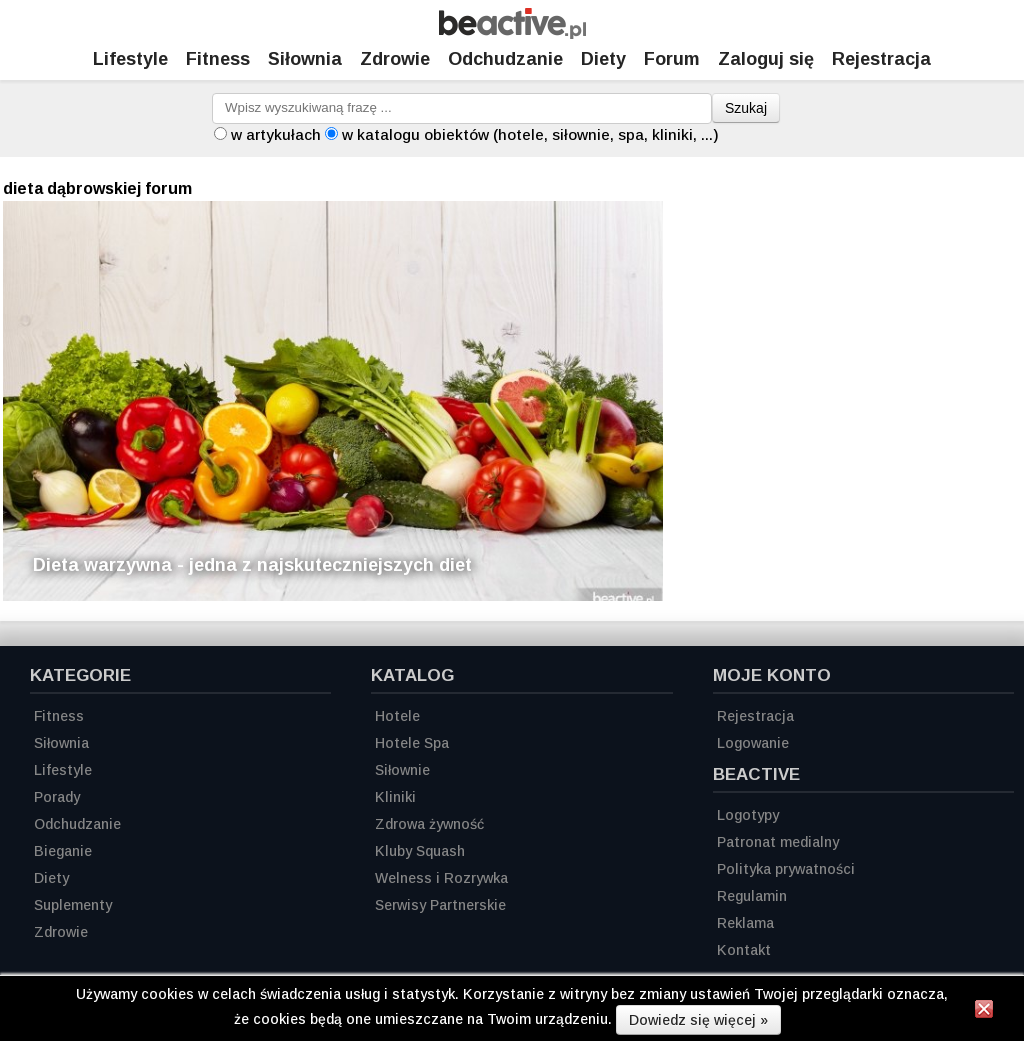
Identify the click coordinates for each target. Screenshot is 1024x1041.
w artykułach (276, 134)
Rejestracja (755, 716)
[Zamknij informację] (984, 1012)
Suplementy (73, 905)
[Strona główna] (512, 33)
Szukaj (746, 108)
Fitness (218, 59)
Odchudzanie (505, 59)
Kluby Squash (420, 851)
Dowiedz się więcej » (698, 1020)
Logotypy (748, 815)
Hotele (397, 716)
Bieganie (63, 851)
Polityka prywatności (786, 869)
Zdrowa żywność (429, 824)
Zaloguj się (766, 59)
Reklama (745, 923)
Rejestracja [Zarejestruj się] (881, 59)
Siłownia (305, 59)
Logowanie (753, 743)
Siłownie (402, 770)
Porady (57, 797)
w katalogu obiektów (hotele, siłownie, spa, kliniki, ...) (530, 134)
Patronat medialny (778, 842)
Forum (672, 59)
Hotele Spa (412, 743)
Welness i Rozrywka (441, 878)
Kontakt (744, 950)
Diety (603, 59)
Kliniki (395, 797)
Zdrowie (395, 59)
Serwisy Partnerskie (440, 905)
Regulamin (752, 896)
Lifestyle (130, 59)
